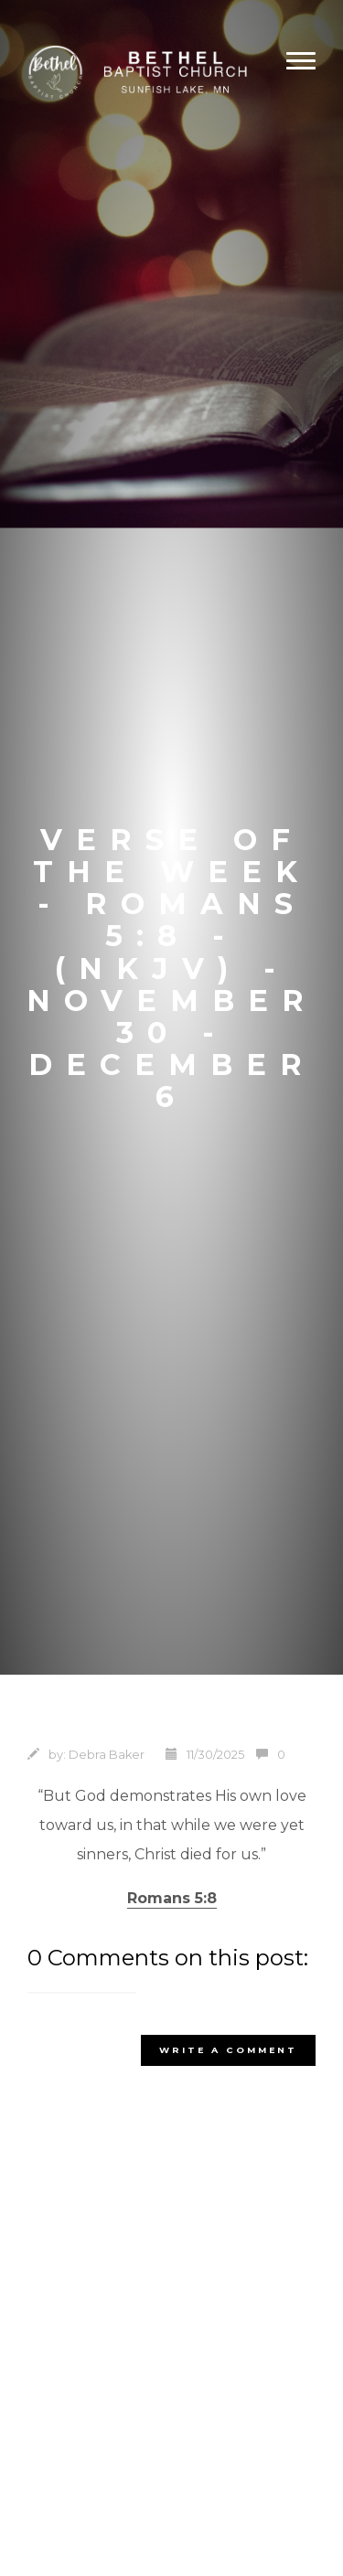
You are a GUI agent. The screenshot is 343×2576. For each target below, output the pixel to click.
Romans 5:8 (172, 1898)
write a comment (228, 2050)
